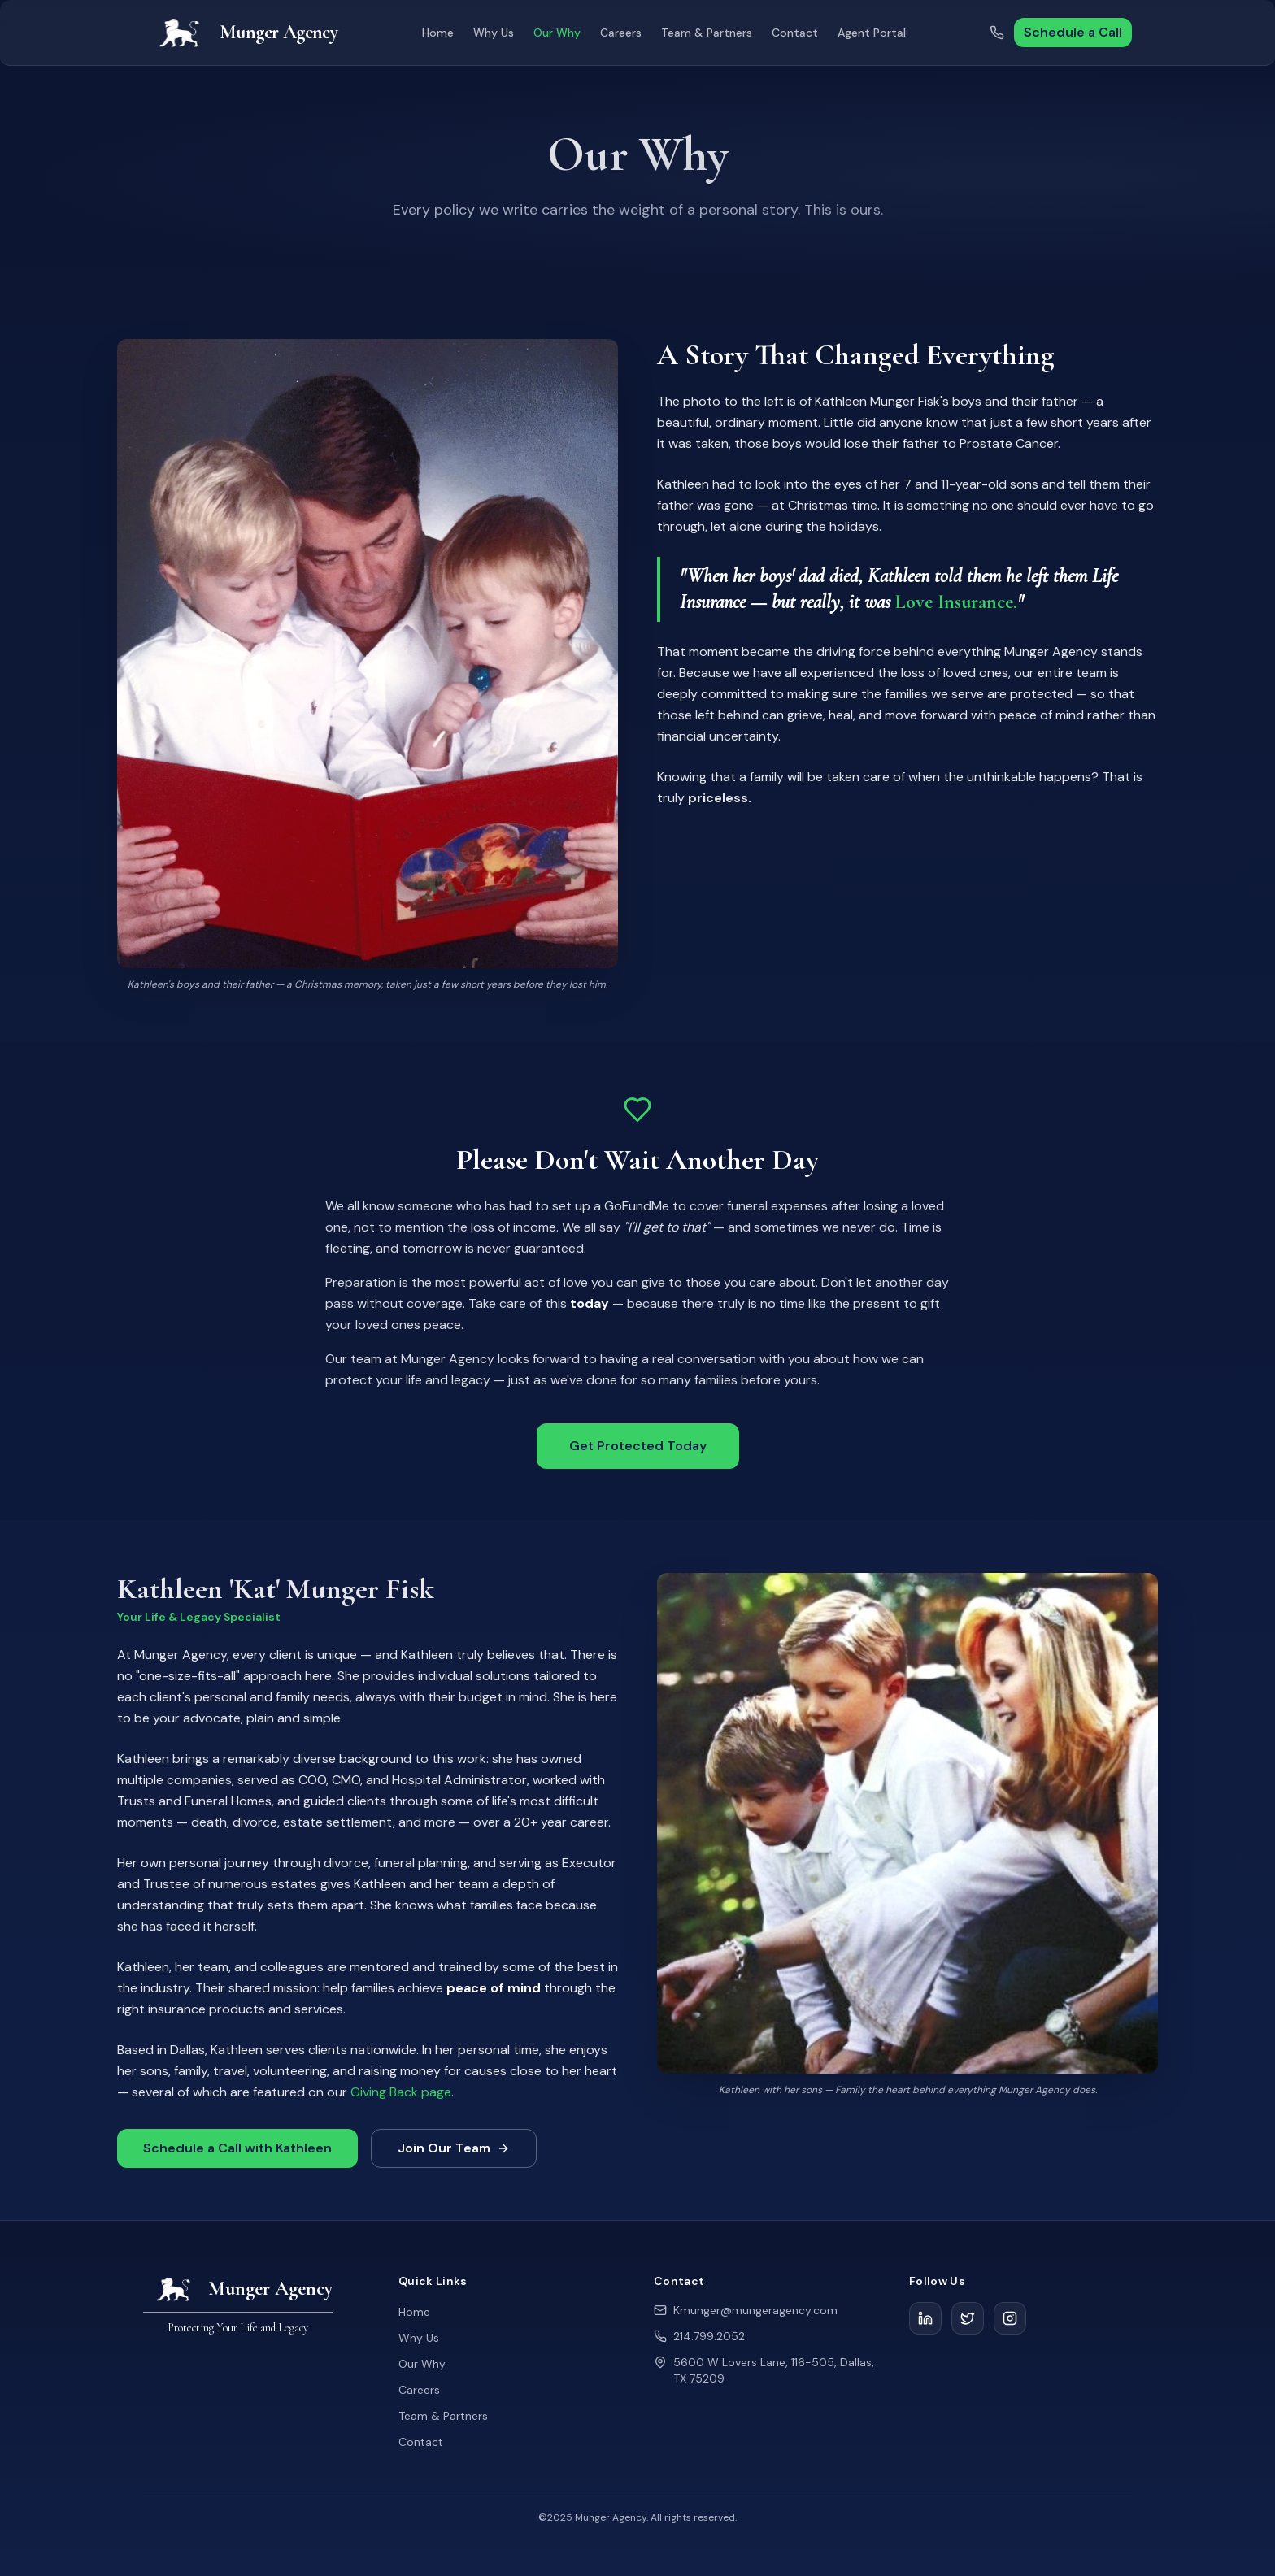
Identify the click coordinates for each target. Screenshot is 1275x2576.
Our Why (557, 32)
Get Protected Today (638, 1450)
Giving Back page (400, 2096)
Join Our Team (454, 2152)
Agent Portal (872, 32)
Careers (621, 32)
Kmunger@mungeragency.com (755, 2310)
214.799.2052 (709, 2336)
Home (438, 32)
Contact (795, 32)
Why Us (493, 32)
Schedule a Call (1073, 32)
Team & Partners (706, 32)
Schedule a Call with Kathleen (237, 2152)
